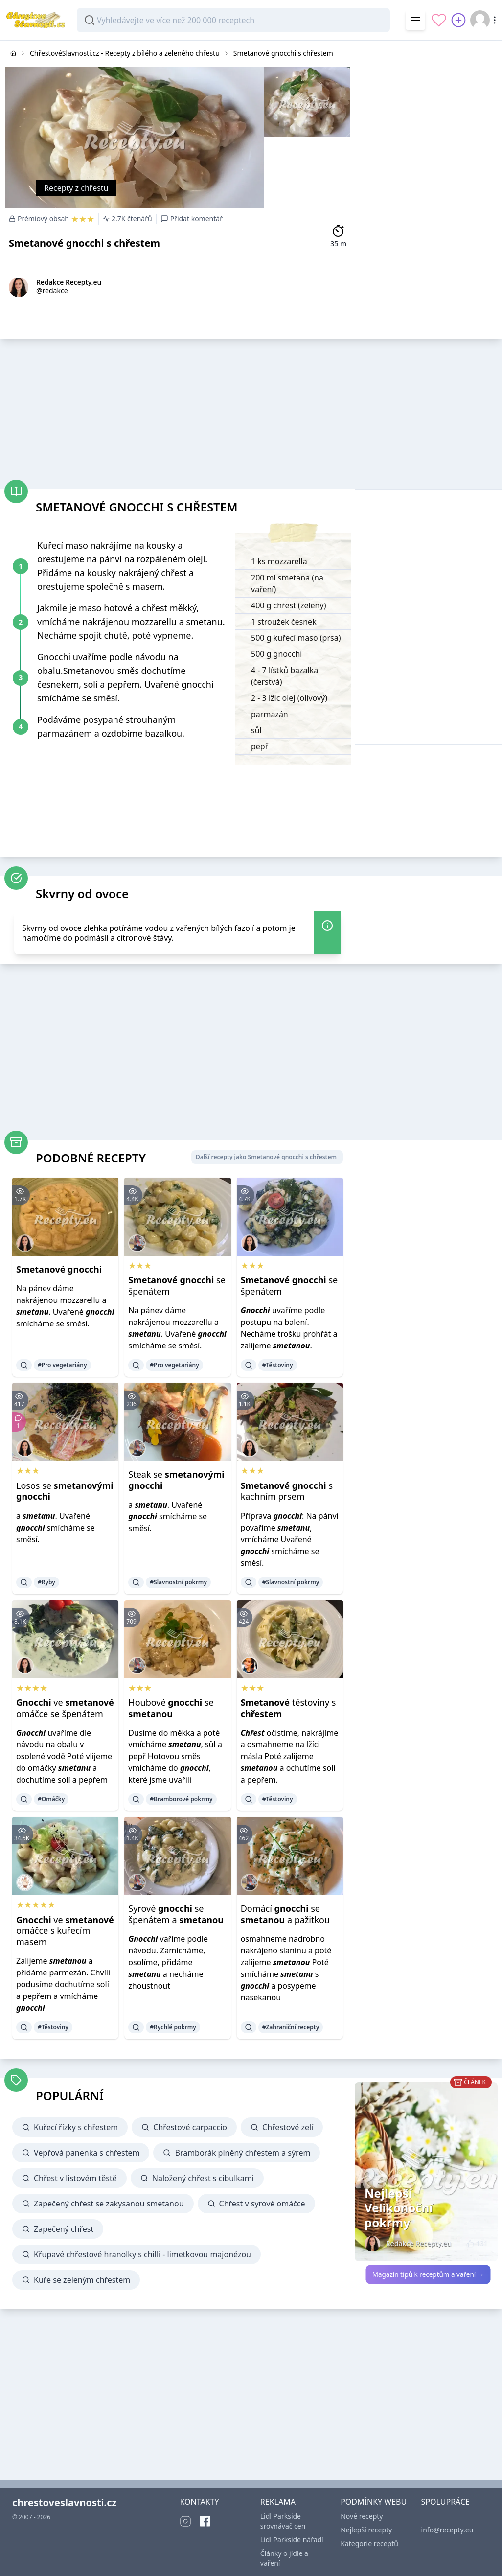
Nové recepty (362, 2516)
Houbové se (170, 1707)
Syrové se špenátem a (176, 1914)
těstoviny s (288, 1707)
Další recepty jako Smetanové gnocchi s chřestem (266, 1157)
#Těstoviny (277, 1365)
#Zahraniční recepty (290, 2027)
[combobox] (233, 20)
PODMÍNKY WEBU (374, 2501)
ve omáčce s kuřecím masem (65, 1931)
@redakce (52, 290)
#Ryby (46, 1582)
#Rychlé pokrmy (173, 2027)
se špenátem (177, 1285)
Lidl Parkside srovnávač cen (283, 2520)
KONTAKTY (199, 2501)
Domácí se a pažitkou (285, 1914)
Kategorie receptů (369, 2543)
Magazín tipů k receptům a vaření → (428, 2274)
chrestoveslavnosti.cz (64, 2502)
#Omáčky (51, 1799)
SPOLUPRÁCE (445, 2501)
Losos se (65, 1491)
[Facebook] (205, 2521)
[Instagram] (185, 2521)
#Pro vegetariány (62, 1365)
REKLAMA (278, 2501)
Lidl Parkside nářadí (291, 2539)
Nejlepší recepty (366, 2529)
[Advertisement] (428, 102)
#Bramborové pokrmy (181, 1799)
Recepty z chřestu (76, 188)
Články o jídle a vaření (284, 2558)
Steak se (176, 1479)
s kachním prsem (287, 1491)
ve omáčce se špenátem (65, 1707)
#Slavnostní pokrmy (178, 1582)
